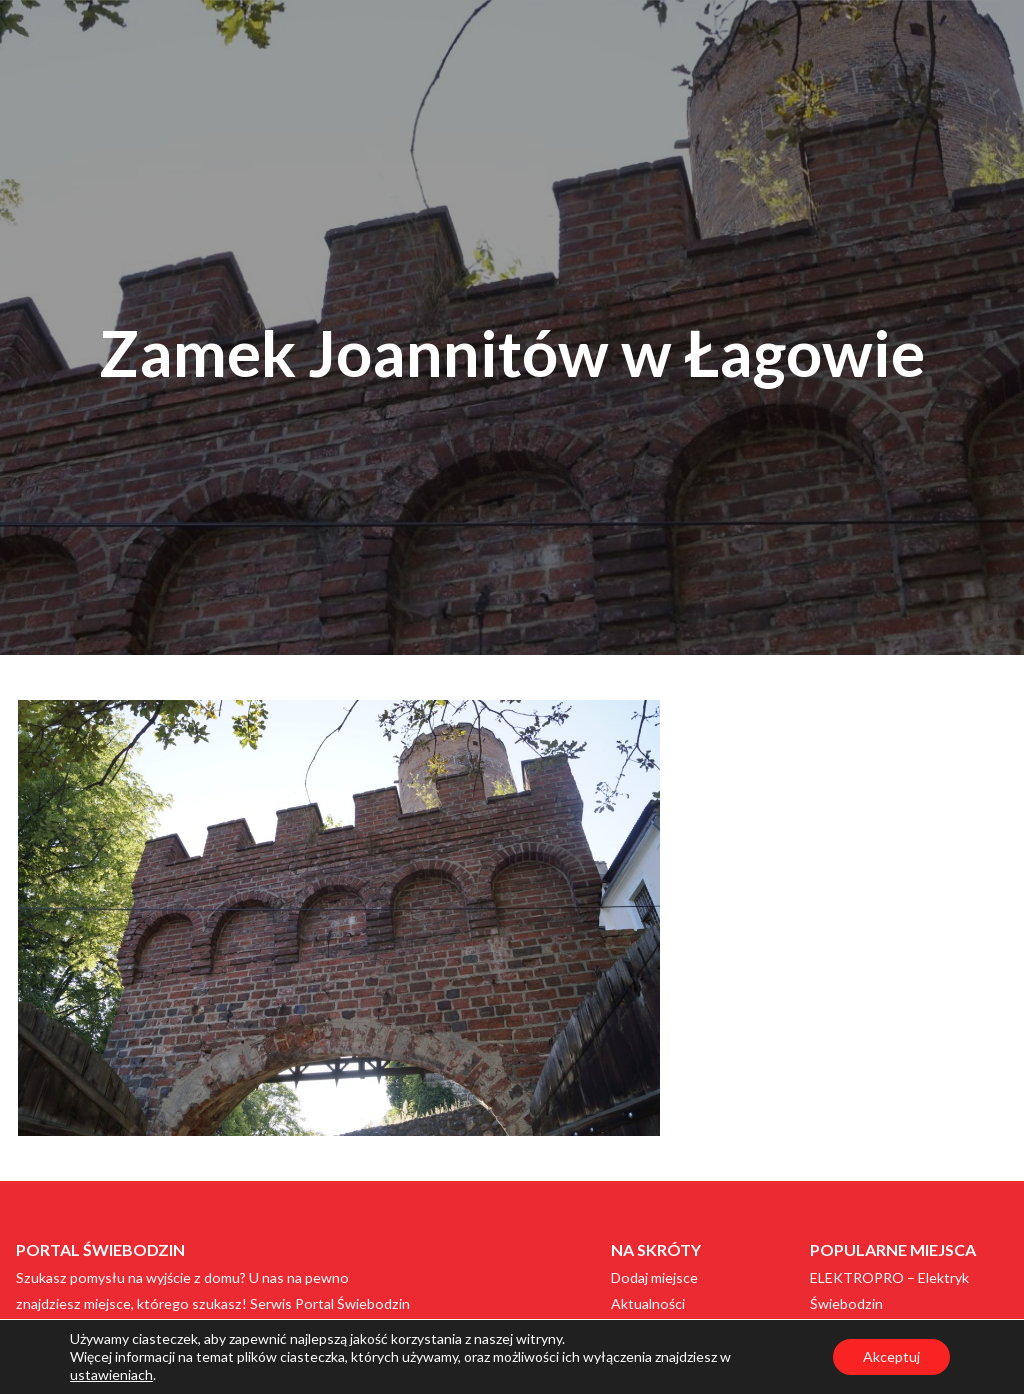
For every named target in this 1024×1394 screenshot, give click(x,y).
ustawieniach (111, 1374)
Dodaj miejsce (654, 1277)
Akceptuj (891, 1356)
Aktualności (648, 1303)
